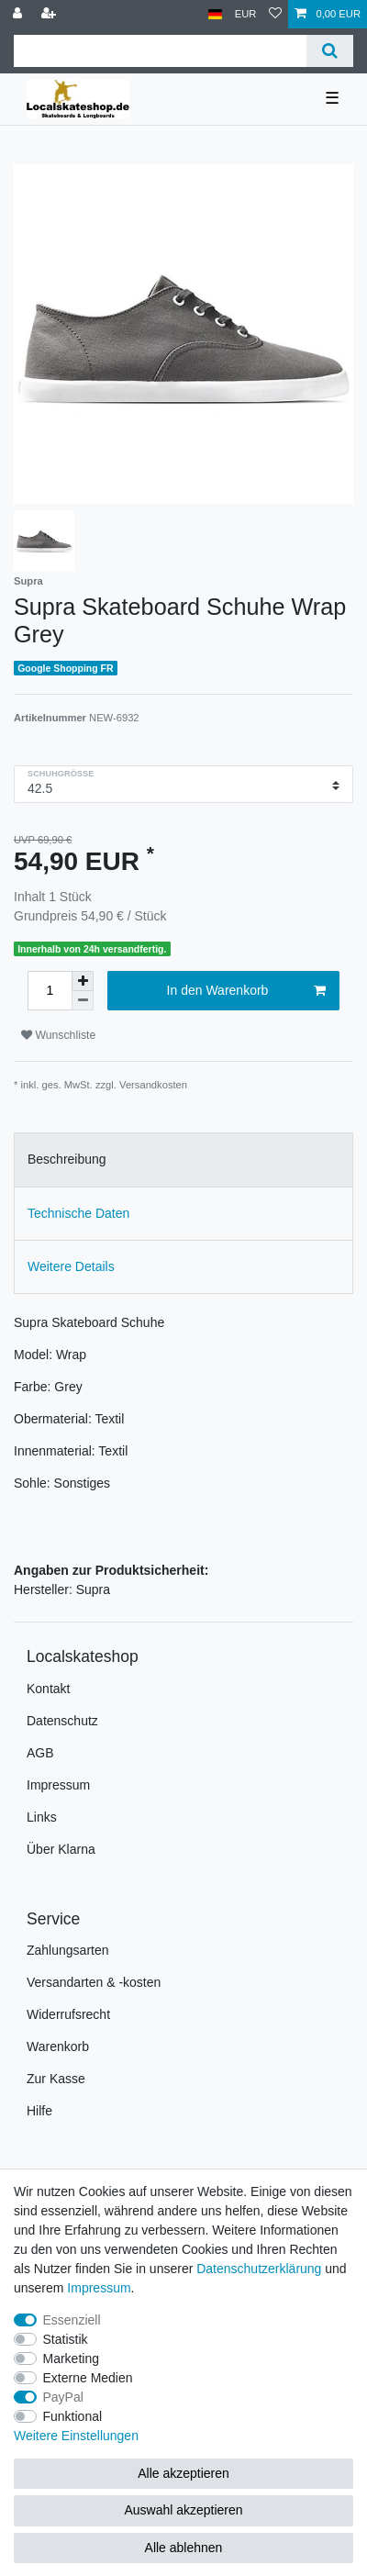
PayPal (63, 2397)
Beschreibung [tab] (67, 1159)
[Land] (215, 14)
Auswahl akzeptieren (183, 2510)
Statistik (65, 2339)
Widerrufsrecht (68, 2014)
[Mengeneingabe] (50, 990)
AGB (40, 1752)
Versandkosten (153, 1084)
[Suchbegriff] (160, 51)
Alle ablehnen (184, 2547)
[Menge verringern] (83, 1000)
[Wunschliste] (275, 14)
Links (42, 1817)
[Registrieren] (50, 14)
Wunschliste (58, 1035)
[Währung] (245, 14)
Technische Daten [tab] (78, 1213)
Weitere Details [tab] (71, 1266)
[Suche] (329, 51)
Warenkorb (58, 2046)
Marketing (71, 2358)
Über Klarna (61, 1849)
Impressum (58, 1785)
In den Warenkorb (246, 991)
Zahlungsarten (68, 1950)
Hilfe (39, 2110)
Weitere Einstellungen (76, 2435)
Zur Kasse (56, 2078)
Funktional (73, 2416)
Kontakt (48, 1688)
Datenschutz (62, 1720)
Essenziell (72, 2320)
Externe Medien (88, 2377)
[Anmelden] (19, 14)
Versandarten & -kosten (94, 1982)
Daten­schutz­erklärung (258, 2268)
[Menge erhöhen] (83, 981)
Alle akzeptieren (183, 2473)
